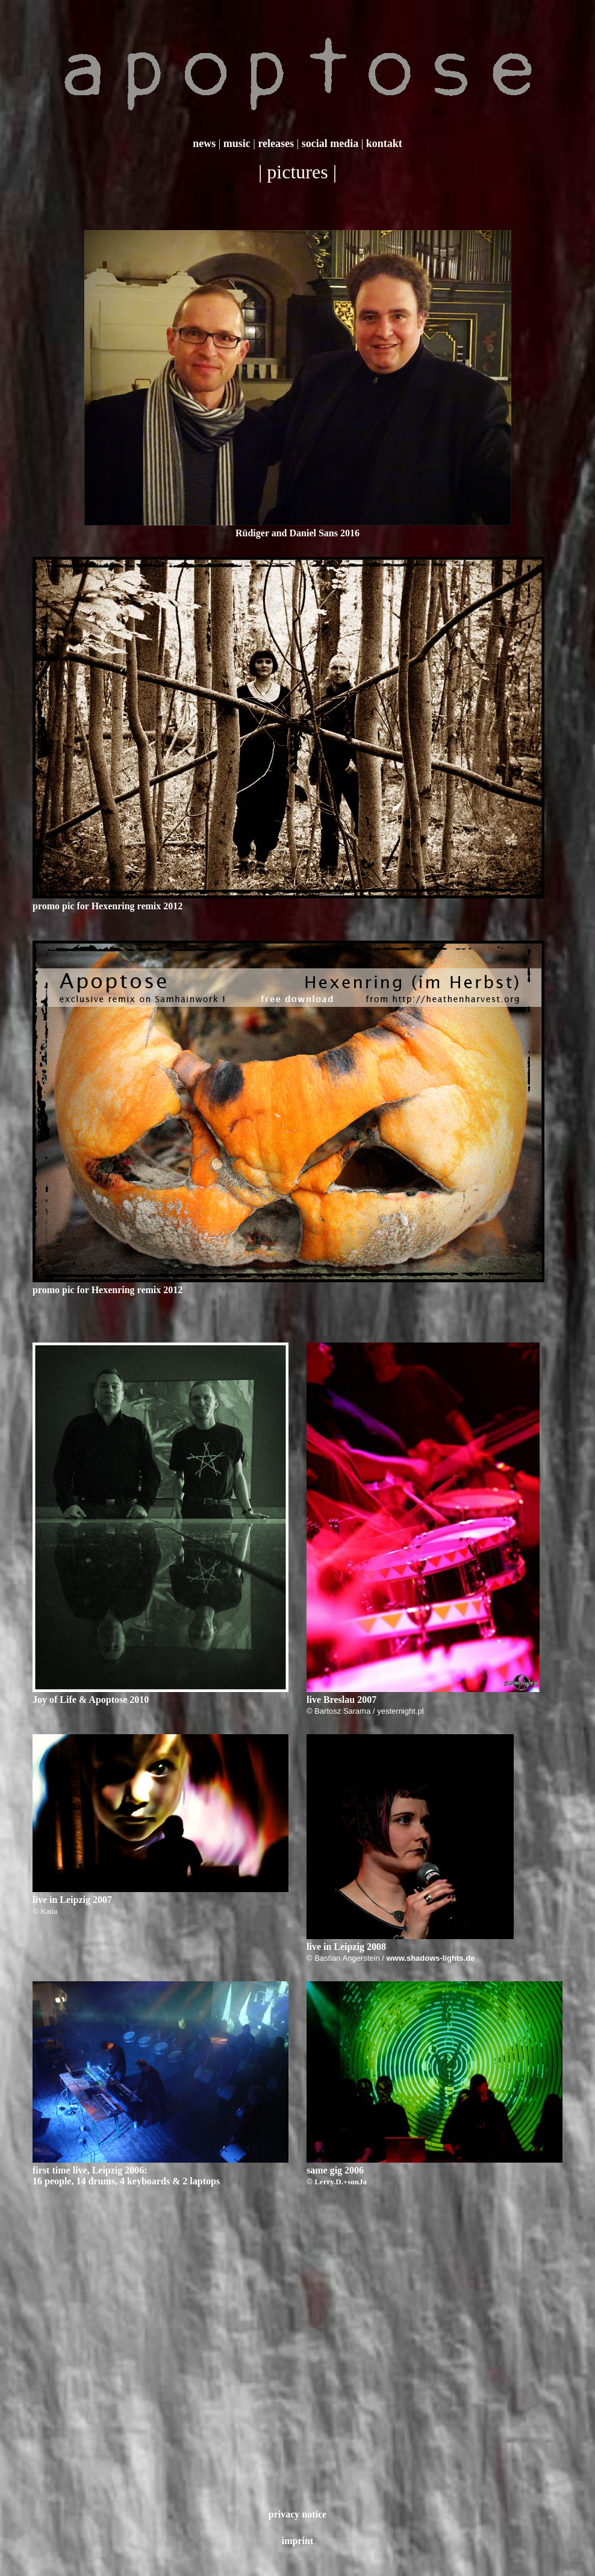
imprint (297, 2541)
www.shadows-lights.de (430, 1958)
